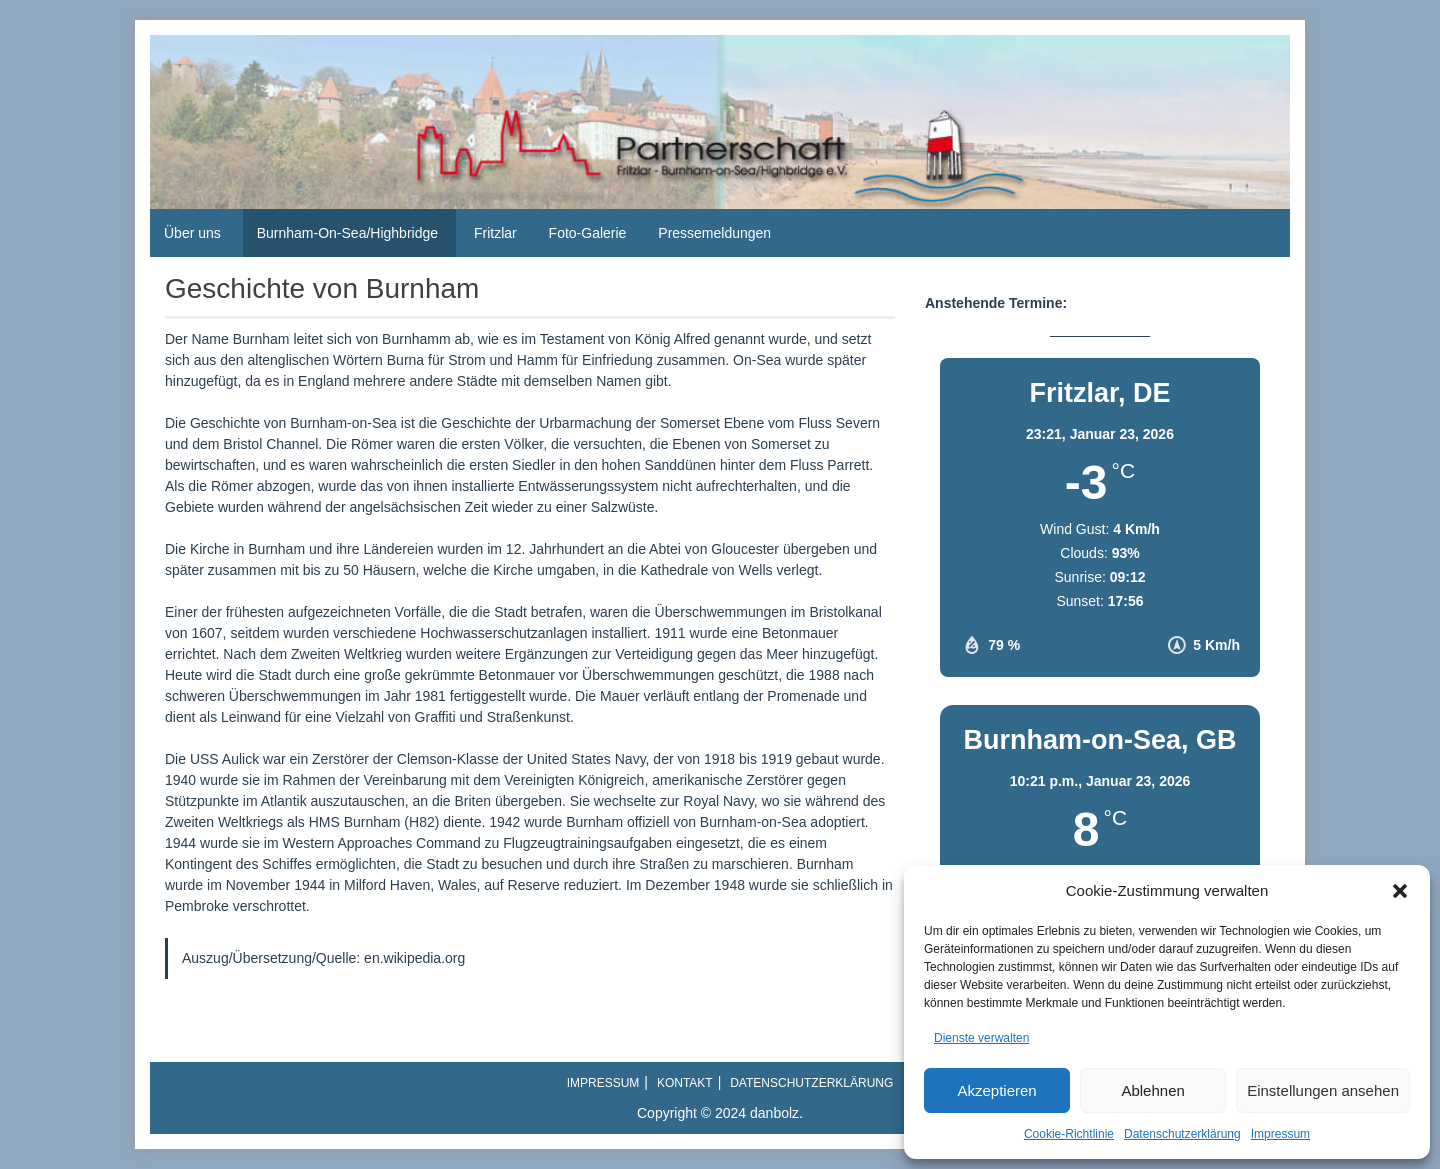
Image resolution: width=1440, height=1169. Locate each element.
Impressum (1280, 1134)
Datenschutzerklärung (1182, 1134)
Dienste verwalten (981, 1038)
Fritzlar (495, 233)
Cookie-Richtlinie (1069, 1134)
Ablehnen (1152, 1090)
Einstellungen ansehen (1323, 1090)
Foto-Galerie (588, 233)
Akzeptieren (996, 1090)
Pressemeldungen (714, 233)
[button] (1400, 891)
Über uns (192, 233)
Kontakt (685, 1083)
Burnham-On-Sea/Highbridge (347, 233)
